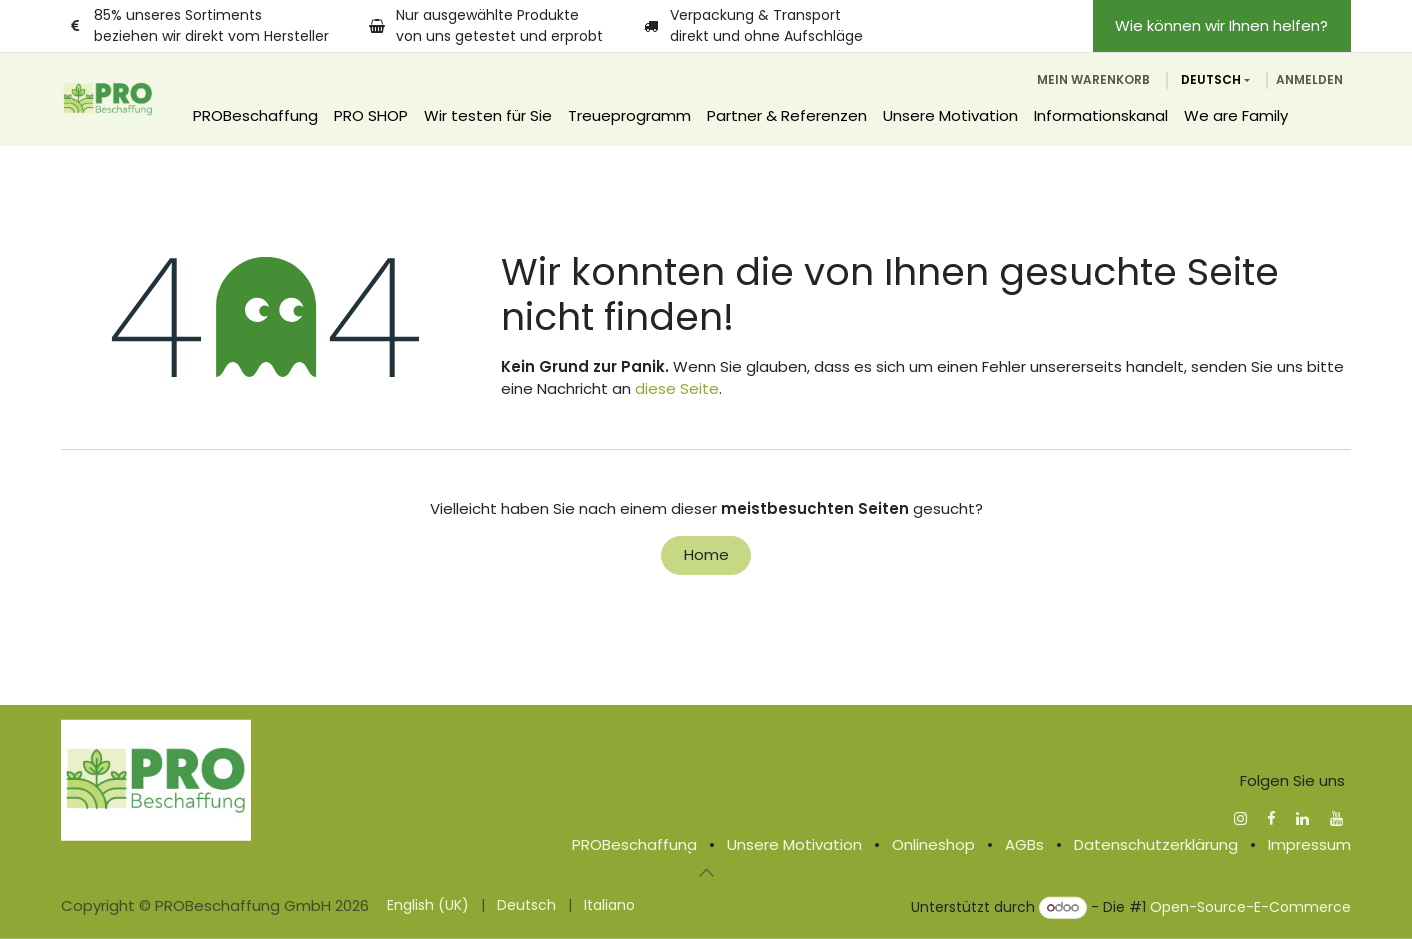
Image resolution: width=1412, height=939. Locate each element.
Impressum (1309, 844)
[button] (706, 872)
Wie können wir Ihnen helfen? (1221, 25)
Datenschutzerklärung (1156, 844)
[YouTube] (1336, 817)
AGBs (1024, 844)
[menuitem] (255, 116)
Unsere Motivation (794, 844)
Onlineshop (933, 844)
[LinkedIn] (1302, 817)
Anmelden (1309, 79)
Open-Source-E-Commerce (1250, 907)
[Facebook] (1271, 817)
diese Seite (677, 388)
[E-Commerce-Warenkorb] (1093, 80)
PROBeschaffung (634, 844)
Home (706, 554)
